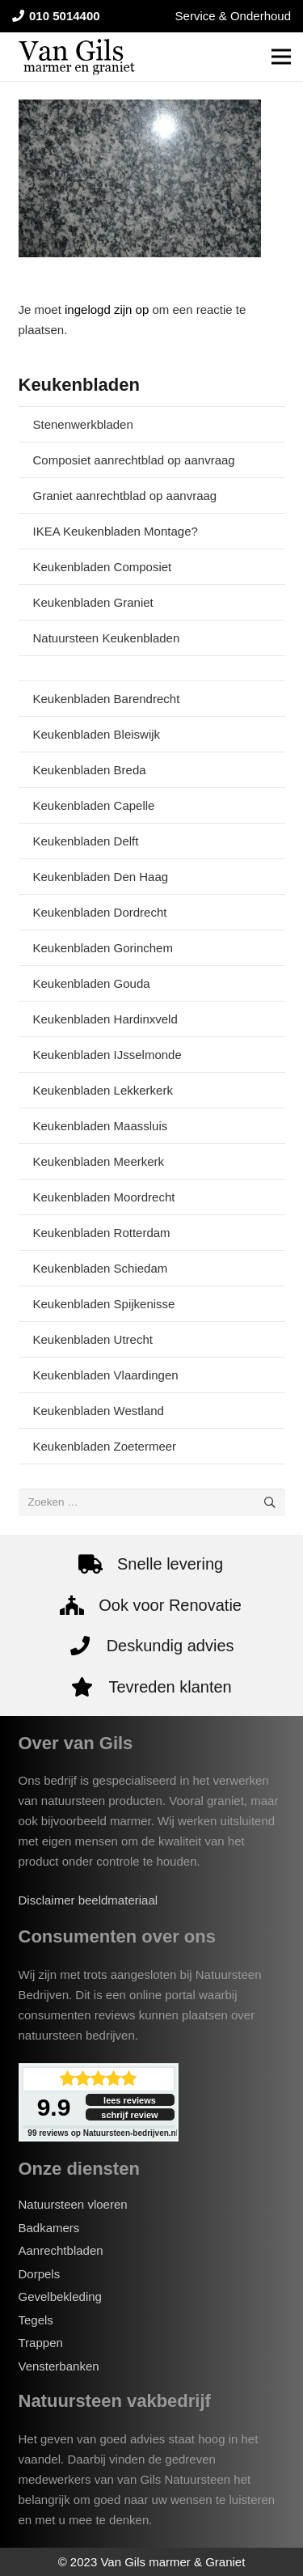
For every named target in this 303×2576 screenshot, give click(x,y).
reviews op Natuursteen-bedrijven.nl (102, 2133)
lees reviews (129, 2100)
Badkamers (49, 2228)
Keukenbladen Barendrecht (106, 698)
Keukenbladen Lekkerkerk (103, 1090)
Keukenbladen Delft (86, 841)
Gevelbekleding (60, 2296)
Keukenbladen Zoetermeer (105, 1446)
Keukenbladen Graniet (93, 602)
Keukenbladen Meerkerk (99, 1161)
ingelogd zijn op (107, 309)
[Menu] (281, 56)
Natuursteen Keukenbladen (106, 638)
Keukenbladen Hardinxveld (105, 1019)
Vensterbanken (59, 2366)
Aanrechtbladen (61, 2250)
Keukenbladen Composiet (102, 567)
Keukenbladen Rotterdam (101, 1232)
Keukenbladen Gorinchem (103, 948)
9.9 (54, 2107)
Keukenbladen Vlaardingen (106, 1375)
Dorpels (40, 2274)
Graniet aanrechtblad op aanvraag (125, 495)
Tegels (36, 2320)
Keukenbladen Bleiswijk (97, 734)
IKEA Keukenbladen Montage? (115, 531)
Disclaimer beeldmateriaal (88, 1900)
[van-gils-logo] (76, 56)
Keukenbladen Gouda (91, 983)
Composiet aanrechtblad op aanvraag (134, 460)
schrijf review (129, 2115)
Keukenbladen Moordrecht (104, 1197)
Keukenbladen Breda (89, 770)
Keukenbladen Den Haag (101, 876)
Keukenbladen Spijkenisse (104, 1304)
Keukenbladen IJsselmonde (107, 1054)
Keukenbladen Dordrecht (100, 912)
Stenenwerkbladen (83, 424)
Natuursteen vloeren (73, 2204)
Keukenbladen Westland (98, 1410)
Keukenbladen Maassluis (100, 1126)
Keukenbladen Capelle (94, 805)
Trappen (41, 2342)
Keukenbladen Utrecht (93, 1339)
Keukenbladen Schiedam (100, 1268)
